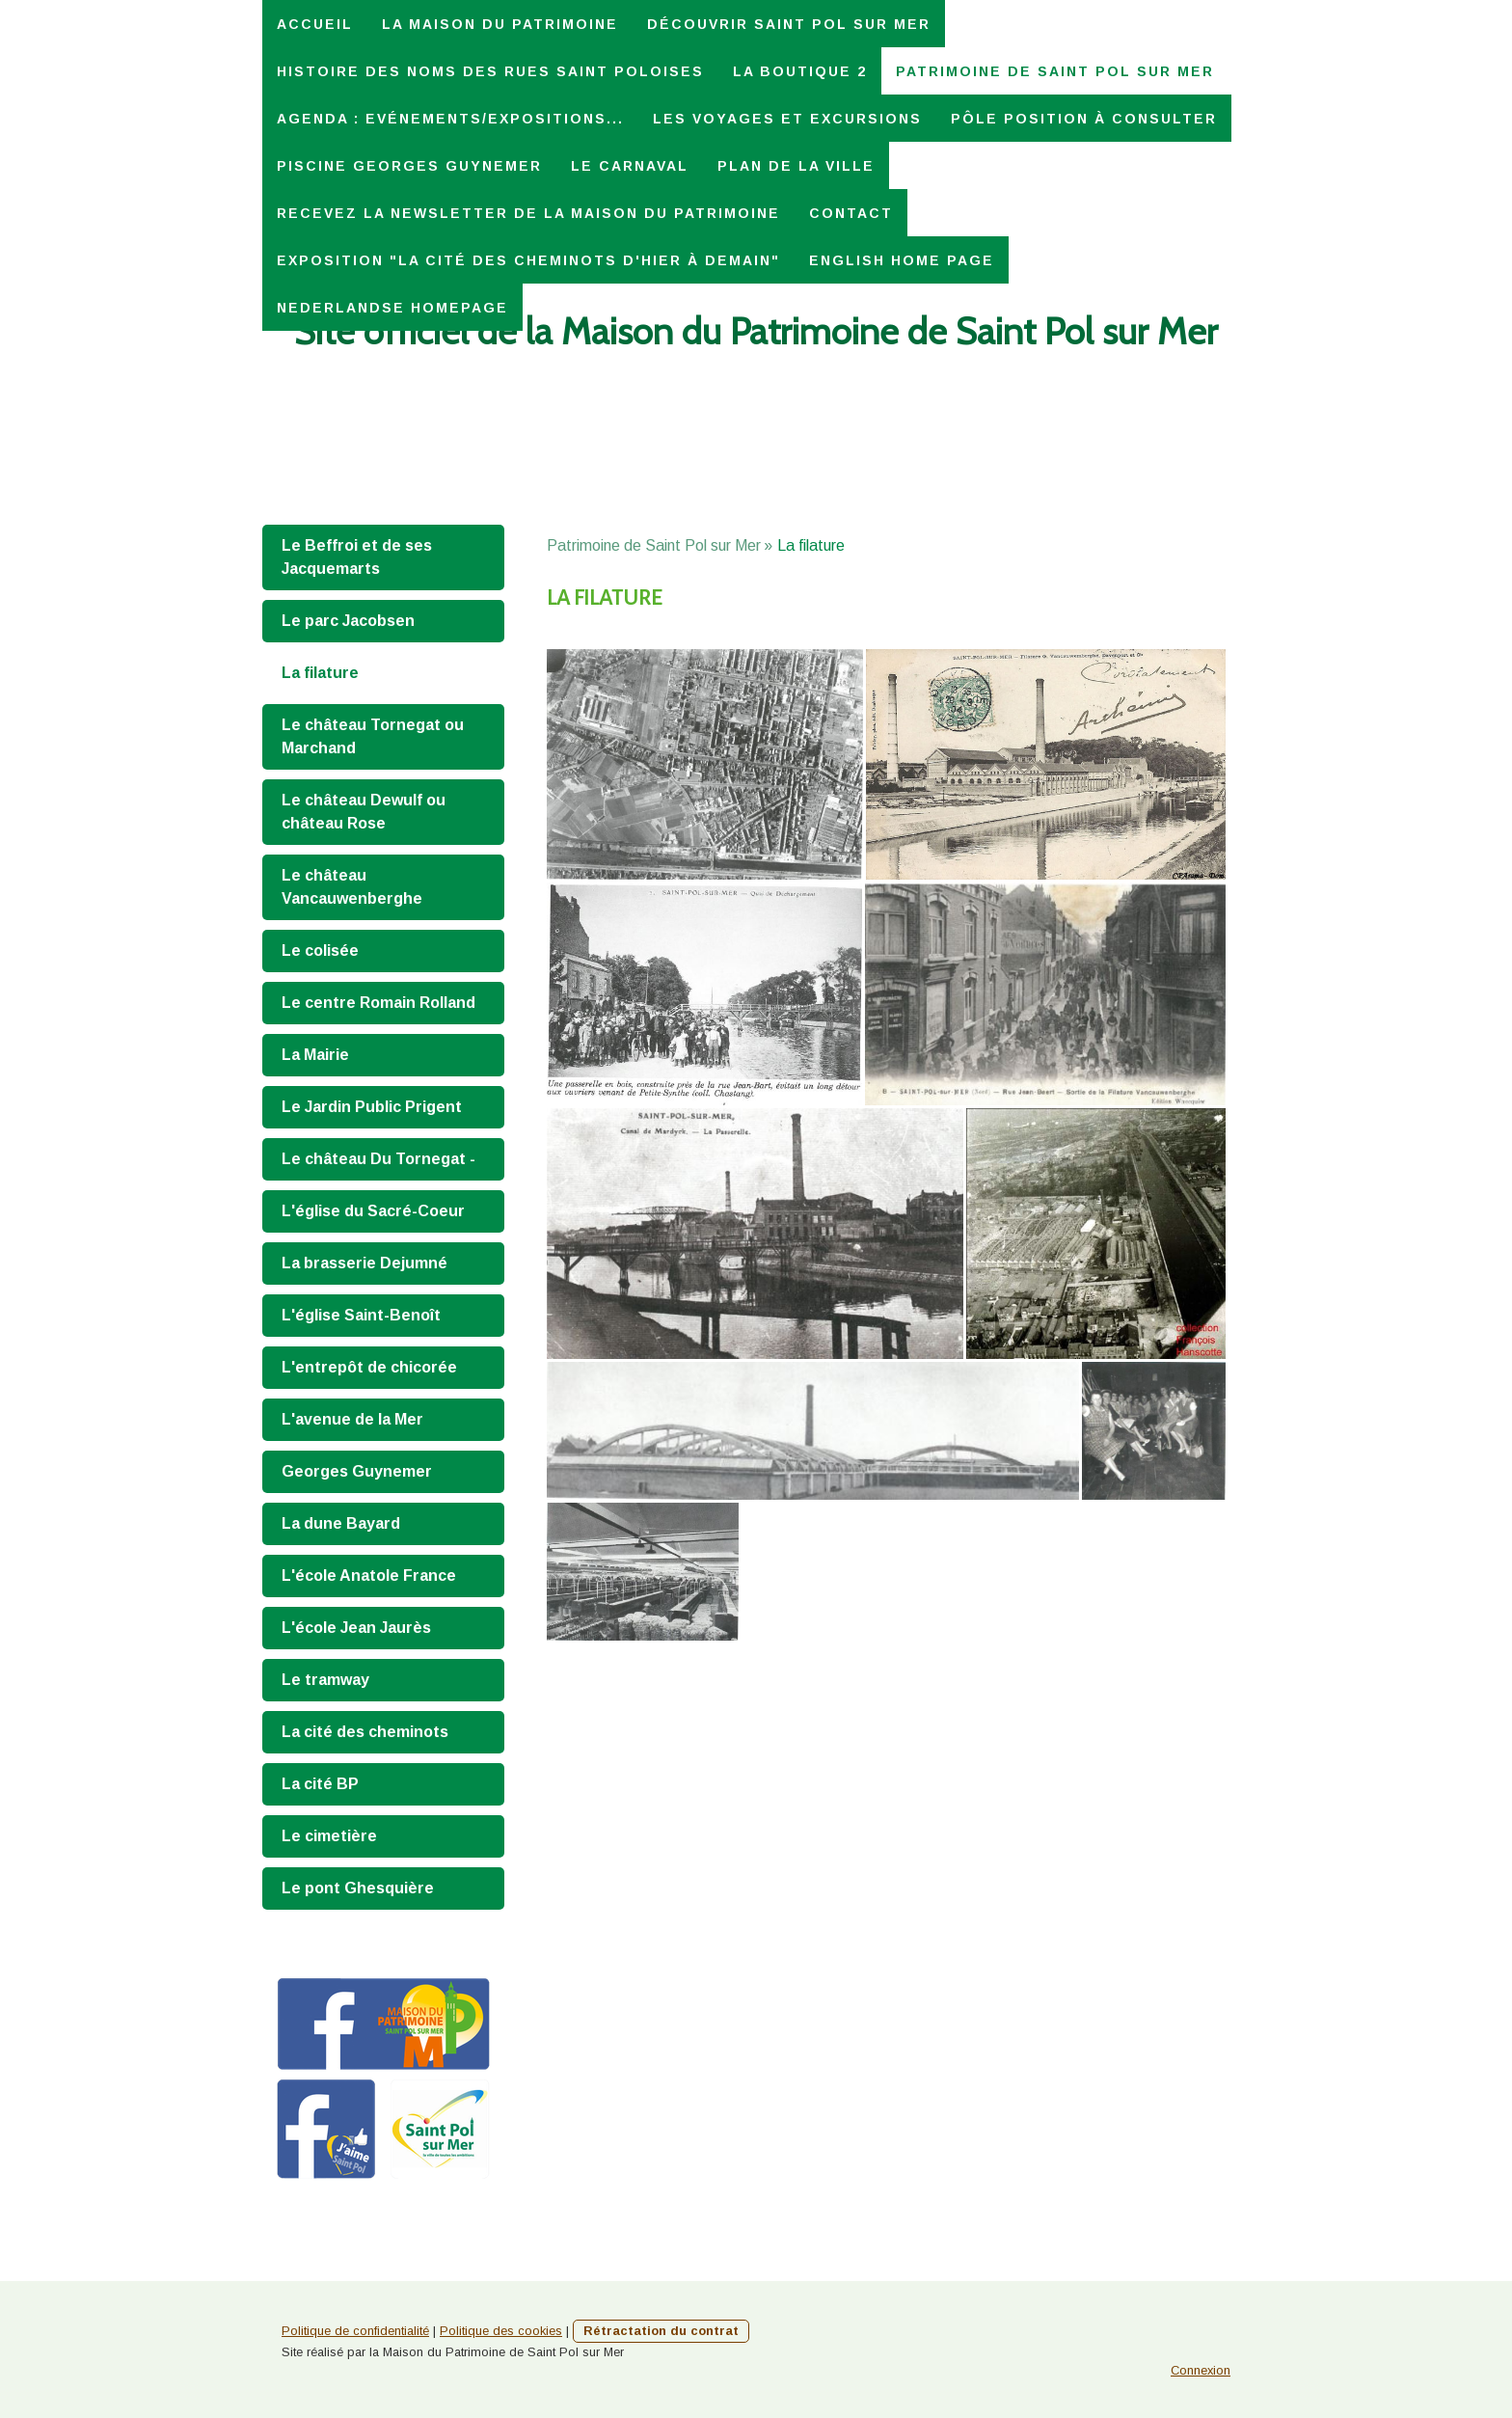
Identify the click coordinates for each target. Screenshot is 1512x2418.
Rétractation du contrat (661, 2330)
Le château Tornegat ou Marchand (373, 736)
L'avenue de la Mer (352, 1419)
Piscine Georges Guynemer (409, 166)
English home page (901, 260)
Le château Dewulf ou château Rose (364, 811)
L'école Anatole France (369, 1575)
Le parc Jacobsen (348, 620)
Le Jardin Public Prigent (372, 1107)
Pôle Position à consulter (1084, 118)
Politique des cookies (501, 2330)
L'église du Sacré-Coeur (373, 1211)
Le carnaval (629, 166)
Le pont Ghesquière (358, 1888)
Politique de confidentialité (355, 2330)
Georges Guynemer (357, 1471)
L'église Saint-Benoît (361, 1315)
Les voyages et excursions (787, 118)
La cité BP (320, 1784)
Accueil (315, 24)
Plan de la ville (796, 166)
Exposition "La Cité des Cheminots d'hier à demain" (528, 260)
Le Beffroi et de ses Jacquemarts (357, 557)
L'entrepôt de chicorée (369, 1367)
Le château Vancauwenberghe (352, 887)
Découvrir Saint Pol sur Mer (789, 24)
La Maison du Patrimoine (500, 24)
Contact (851, 213)
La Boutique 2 (800, 71)
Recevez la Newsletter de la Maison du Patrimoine (528, 213)
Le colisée (320, 950)
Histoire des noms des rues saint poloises (490, 71)
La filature (320, 673)
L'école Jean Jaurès (356, 1627)
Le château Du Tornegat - (378, 1159)
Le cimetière (329, 1836)
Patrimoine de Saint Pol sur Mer (1055, 71)
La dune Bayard (341, 1523)
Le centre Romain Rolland (378, 1002)
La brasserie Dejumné (364, 1263)
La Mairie (315, 1054)
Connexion (1200, 2370)
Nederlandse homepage (392, 307)
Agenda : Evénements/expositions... (450, 118)
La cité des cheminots (365, 1732)
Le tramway (325, 1679)
